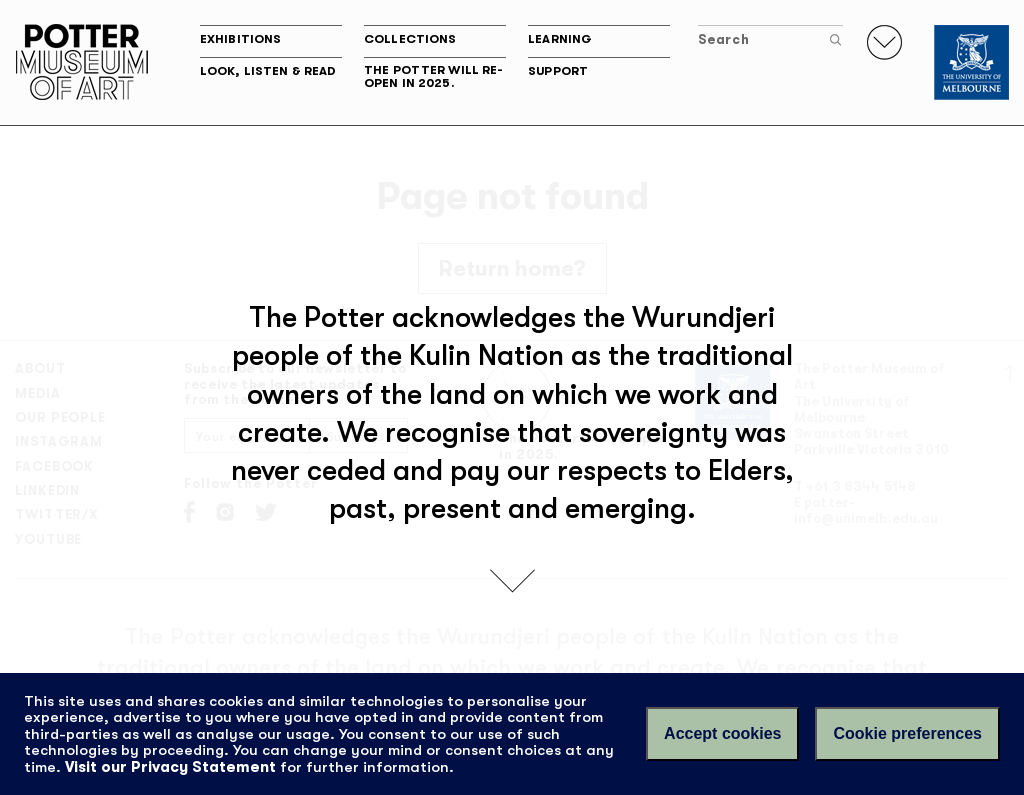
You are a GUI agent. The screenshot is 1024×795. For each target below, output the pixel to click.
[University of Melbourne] (971, 62)
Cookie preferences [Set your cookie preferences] (907, 733)
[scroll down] (512, 579)
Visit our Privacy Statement (170, 767)
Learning (560, 39)
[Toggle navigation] (884, 42)
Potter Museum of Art (82, 62)
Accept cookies (722, 733)
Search (769, 39)
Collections (410, 39)
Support (558, 71)
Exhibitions (240, 39)
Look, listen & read (268, 71)
